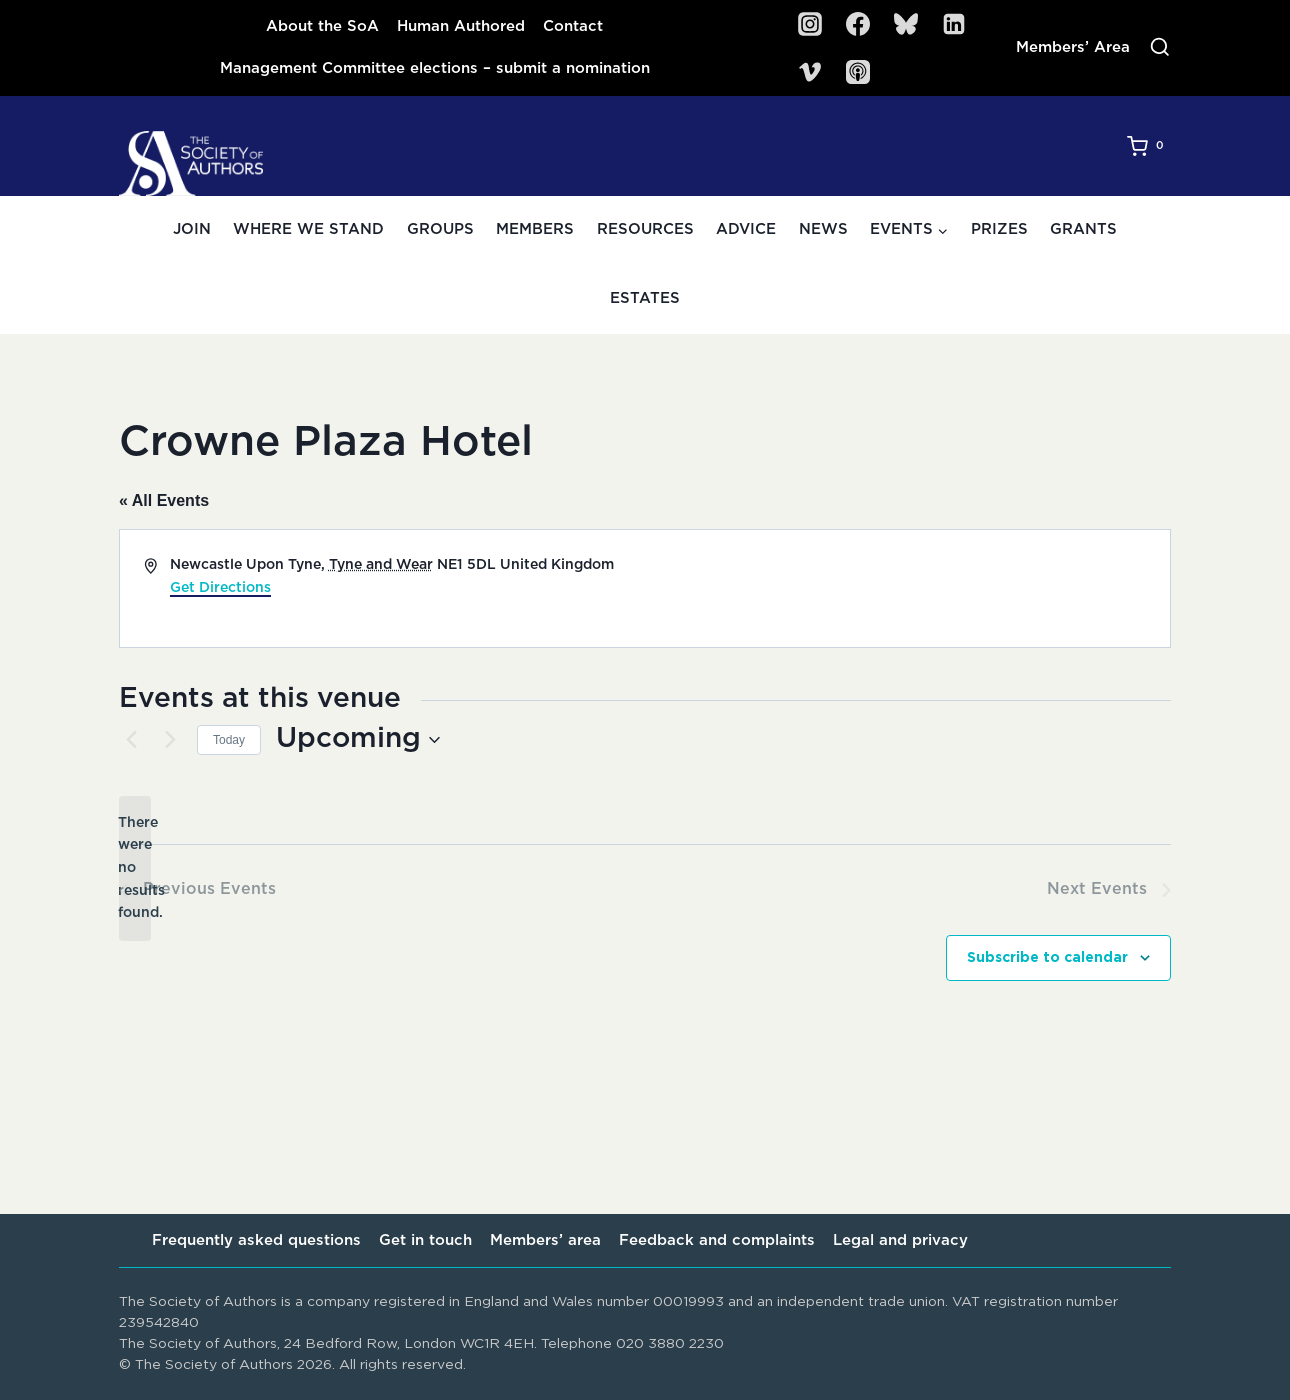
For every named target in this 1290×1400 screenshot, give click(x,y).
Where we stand (308, 229)
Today (229, 740)
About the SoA (322, 26)
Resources (645, 229)
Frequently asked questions (256, 1240)
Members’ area (545, 1240)
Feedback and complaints (717, 1240)
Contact (573, 26)
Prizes (999, 229)
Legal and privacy (900, 1240)
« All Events (164, 500)
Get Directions (220, 588)
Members (535, 229)
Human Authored (461, 26)
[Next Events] (170, 740)
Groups (440, 229)
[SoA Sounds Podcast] (858, 72)
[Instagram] (810, 24)
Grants (1083, 229)
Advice (746, 229)
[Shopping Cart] (1149, 146)
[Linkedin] (954, 24)
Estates (645, 298)
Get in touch (425, 1240)
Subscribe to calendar (1047, 958)
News (823, 229)
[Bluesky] (906, 24)
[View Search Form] (1160, 48)
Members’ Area (1073, 47)
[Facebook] (858, 24)
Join (192, 229)
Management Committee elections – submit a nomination (435, 68)
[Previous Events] (131, 740)
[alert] (135, 868)
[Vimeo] (810, 72)
